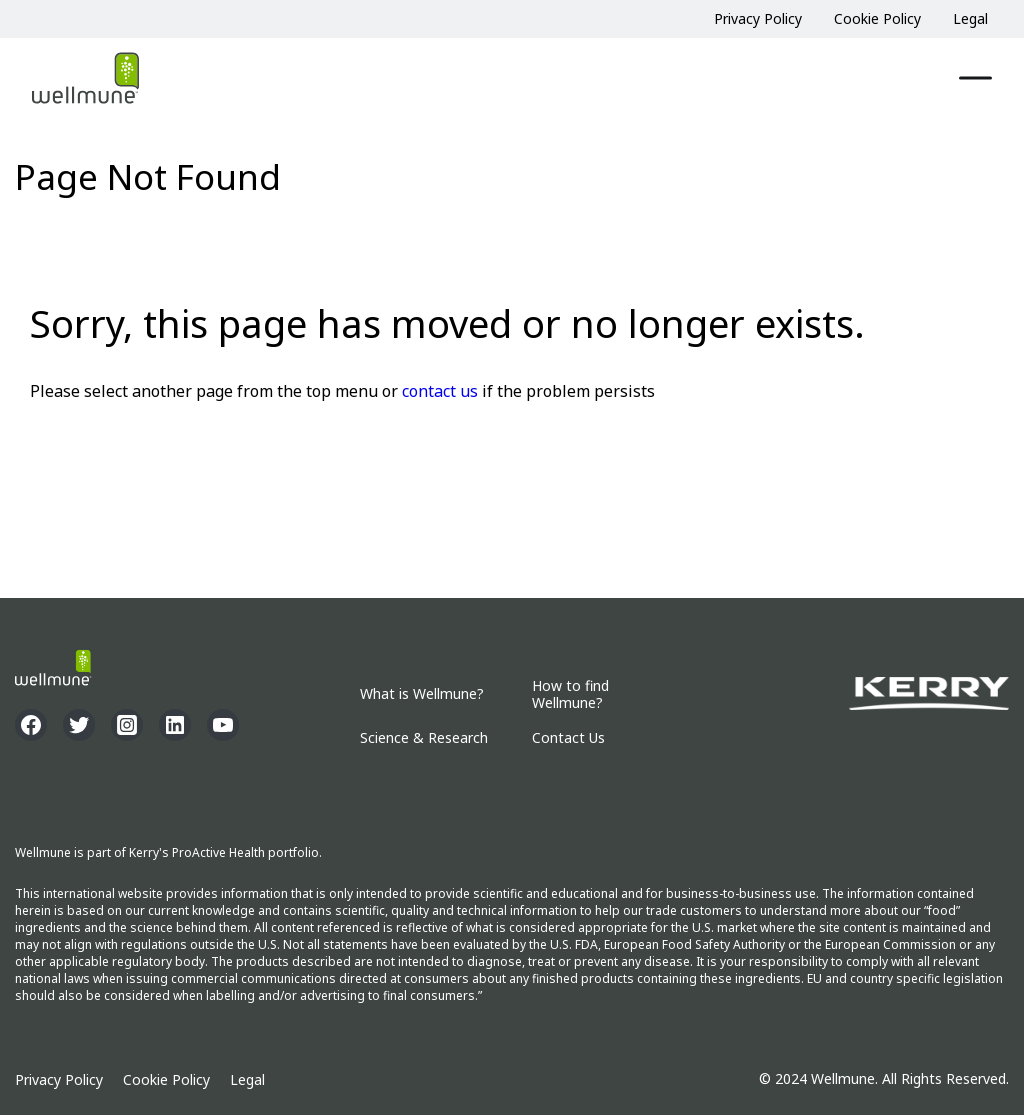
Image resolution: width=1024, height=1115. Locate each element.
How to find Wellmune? (570, 695)
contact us (440, 391)
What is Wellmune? (422, 694)
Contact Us (568, 738)
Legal (970, 18)
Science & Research (424, 738)
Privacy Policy (758, 18)
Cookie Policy (877, 18)
